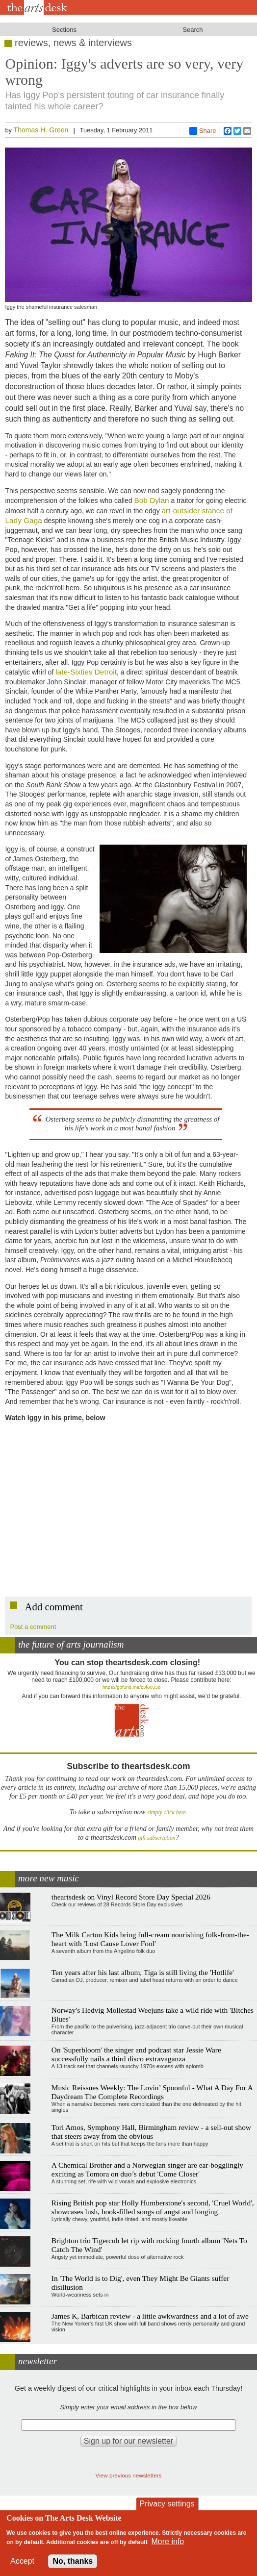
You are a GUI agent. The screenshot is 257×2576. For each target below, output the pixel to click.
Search (192, 29)
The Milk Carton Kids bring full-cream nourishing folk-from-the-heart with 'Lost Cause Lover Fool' (150, 1939)
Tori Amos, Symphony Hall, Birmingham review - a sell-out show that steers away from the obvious (151, 2131)
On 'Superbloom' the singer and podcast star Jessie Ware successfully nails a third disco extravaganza (136, 2054)
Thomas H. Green (41, 130)
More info (168, 2541)
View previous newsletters (129, 2475)
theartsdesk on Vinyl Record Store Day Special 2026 (130, 1897)
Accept (22, 2561)
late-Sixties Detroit (86, 672)
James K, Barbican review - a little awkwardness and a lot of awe (150, 2316)
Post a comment (33, 1626)
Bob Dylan (151, 500)
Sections (64, 29)
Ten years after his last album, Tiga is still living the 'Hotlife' (142, 1972)
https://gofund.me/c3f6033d (131, 1687)
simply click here (166, 1812)
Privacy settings (167, 2504)
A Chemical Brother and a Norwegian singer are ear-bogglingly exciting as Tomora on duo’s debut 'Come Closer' (147, 2169)
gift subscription (156, 1838)
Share (202, 131)
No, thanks (72, 2561)
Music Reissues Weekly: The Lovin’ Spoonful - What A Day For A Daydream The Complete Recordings (152, 2092)
